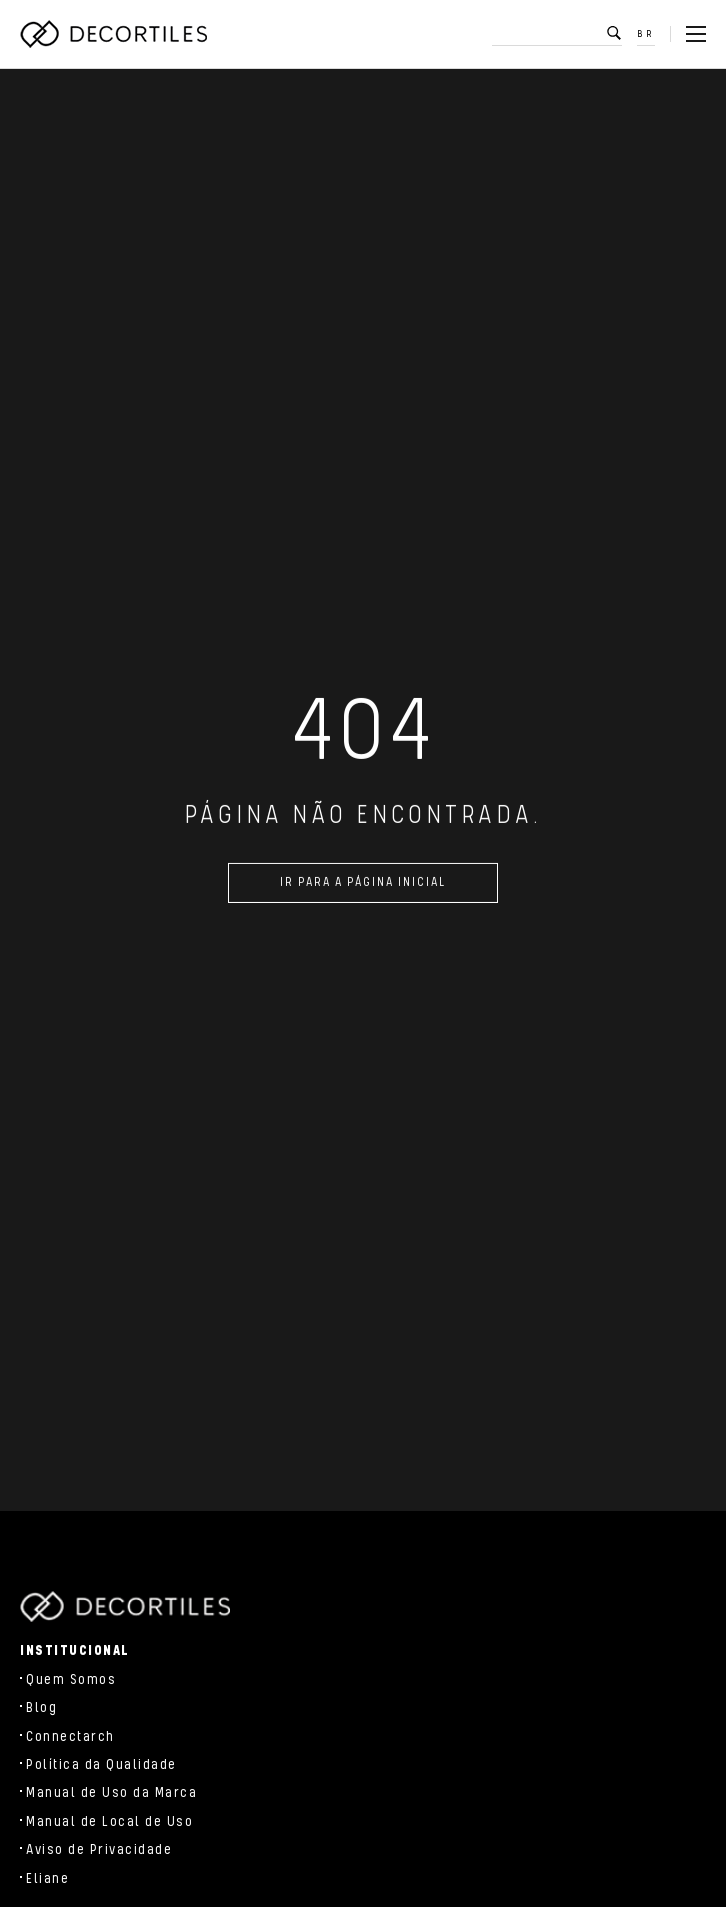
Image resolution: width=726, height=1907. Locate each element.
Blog (41, 1708)
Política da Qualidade (101, 1765)
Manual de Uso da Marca (111, 1793)
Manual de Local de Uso (109, 1822)
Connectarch (70, 1737)
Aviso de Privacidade (99, 1850)
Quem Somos (71, 1680)
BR (646, 34)
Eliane (47, 1879)
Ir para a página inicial (363, 887)
